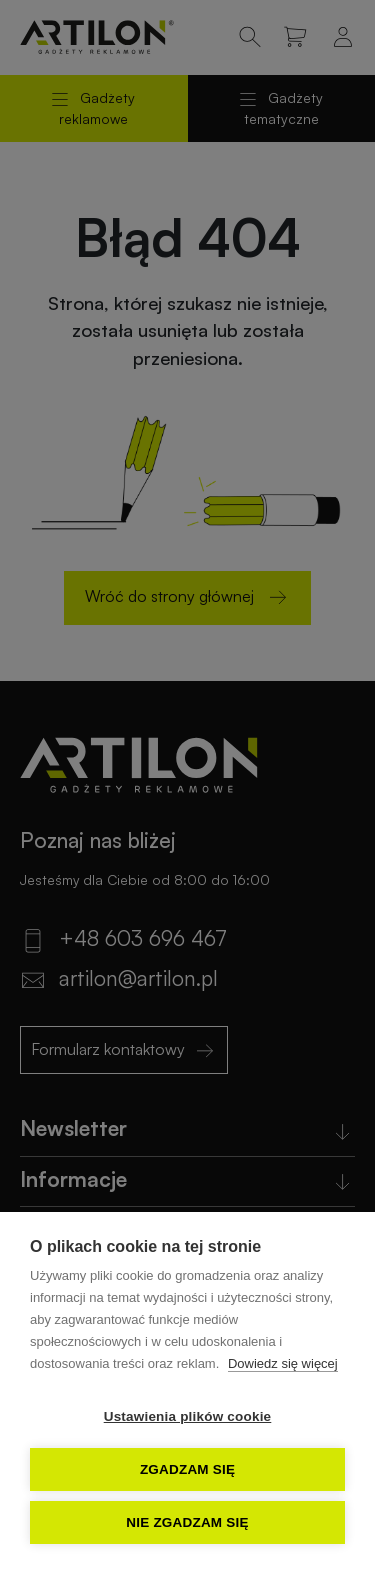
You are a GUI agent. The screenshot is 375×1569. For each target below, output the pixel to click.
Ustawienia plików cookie (188, 1416)
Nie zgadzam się (187, 1522)
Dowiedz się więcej (283, 1363)
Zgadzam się (187, 1469)
